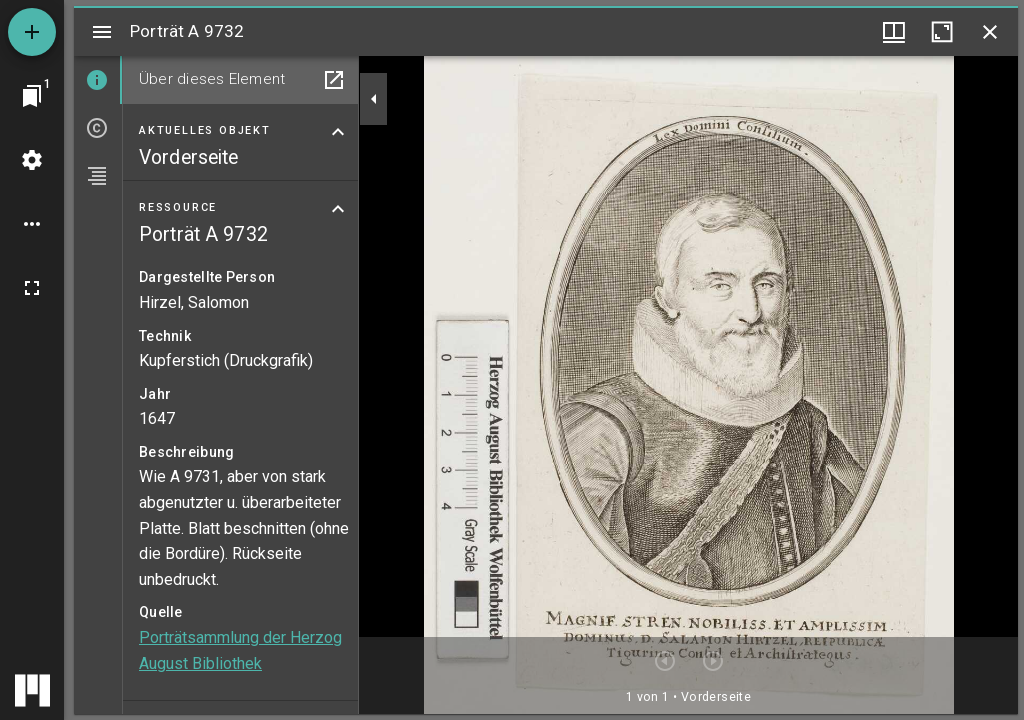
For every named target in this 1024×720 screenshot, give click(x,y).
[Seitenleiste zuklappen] (374, 99)
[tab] (98, 80)
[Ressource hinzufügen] (32, 32)
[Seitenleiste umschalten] (102, 32)
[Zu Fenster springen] (32, 96)
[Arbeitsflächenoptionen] (32, 224)
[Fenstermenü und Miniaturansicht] (894, 32)
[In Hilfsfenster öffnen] (334, 80)
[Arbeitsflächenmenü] (32, 160)
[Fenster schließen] (990, 32)
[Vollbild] (32, 288)
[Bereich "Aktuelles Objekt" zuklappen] (338, 132)
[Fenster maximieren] (942, 32)
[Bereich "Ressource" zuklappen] (338, 209)
